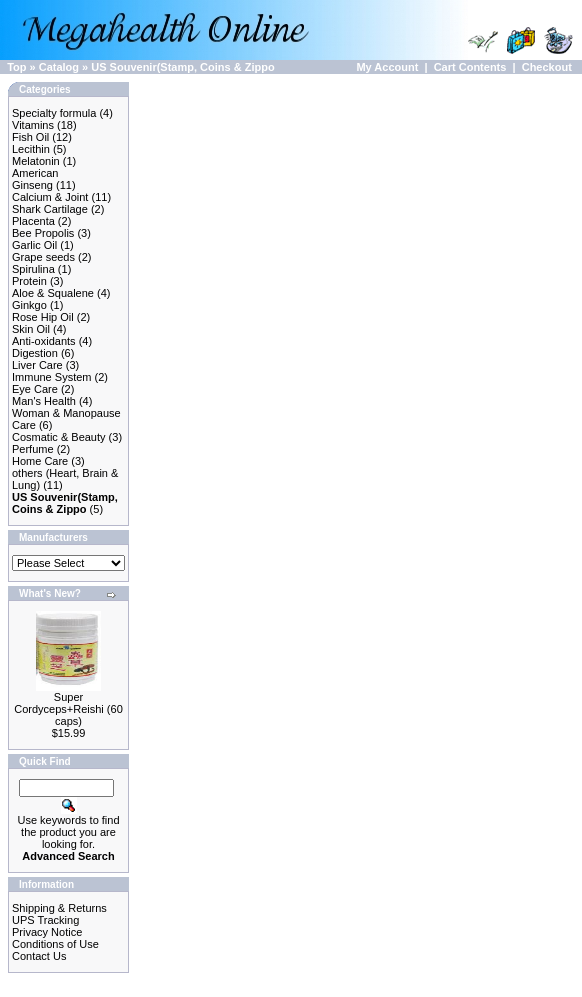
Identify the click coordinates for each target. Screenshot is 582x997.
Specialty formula (54, 113)
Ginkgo (29, 305)
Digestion (35, 353)
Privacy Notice (47, 932)
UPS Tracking (45, 920)
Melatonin (36, 161)
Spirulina (33, 269)
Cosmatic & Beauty (59, 437)
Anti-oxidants (44, 341)
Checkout (547, 67)
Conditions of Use (55, 944)
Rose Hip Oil (43, 317)
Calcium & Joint (50, 197)
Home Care (40, 461)
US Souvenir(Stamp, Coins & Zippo (182, 67)
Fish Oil (30, 137)
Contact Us (39, 956)
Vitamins (33, 125)
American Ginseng (35, 179)
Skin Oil (31, 329)
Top (16, 67)
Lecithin (31, 149)
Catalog (59, 67)
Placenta (33, 221)
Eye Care (35, 389)
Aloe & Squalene (53, 293)
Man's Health (44, 401)
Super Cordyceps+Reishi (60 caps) (68, 709)
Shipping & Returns (59, 908)
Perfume (33, 449)
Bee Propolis (43, 233)
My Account (387, 67)
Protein (29, 281)
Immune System (51, 377)
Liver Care (37, 365)
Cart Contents (470, 67)
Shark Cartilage (50, 209)
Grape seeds (43, 257)
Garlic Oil (34, 245)
